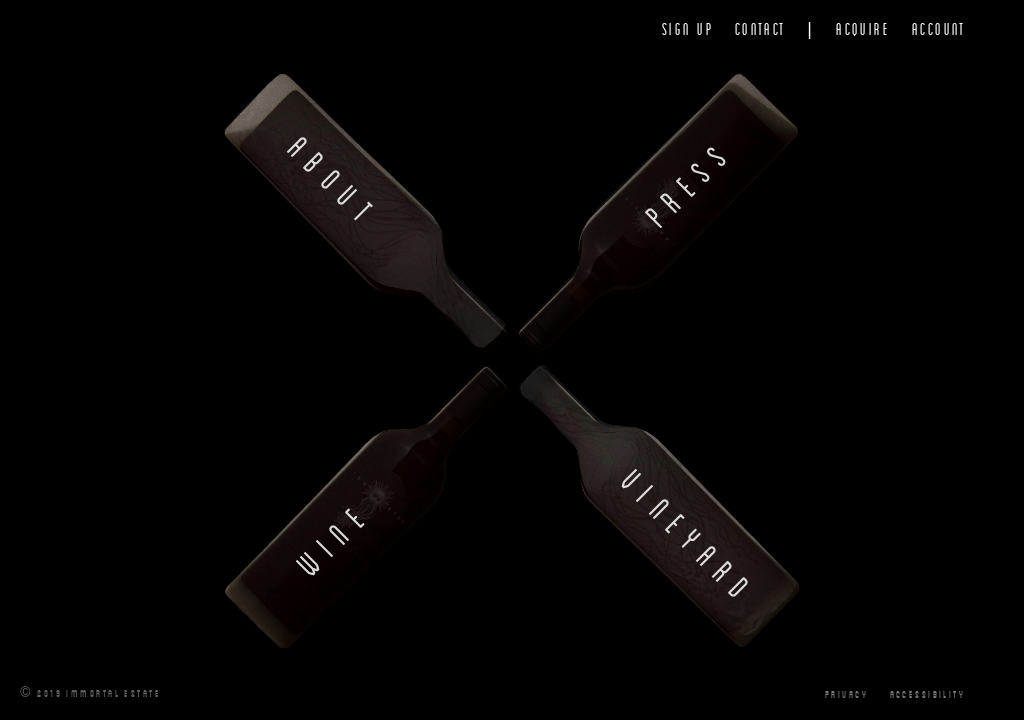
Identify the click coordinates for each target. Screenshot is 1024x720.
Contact (760, 28)
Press (689, 182)
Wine (334, 537)
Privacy (846, 693)
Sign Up (687, 28)
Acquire (863, 28)
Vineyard (690, 537)
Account (939, 28)
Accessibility (928, 693)
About (334, 182)
